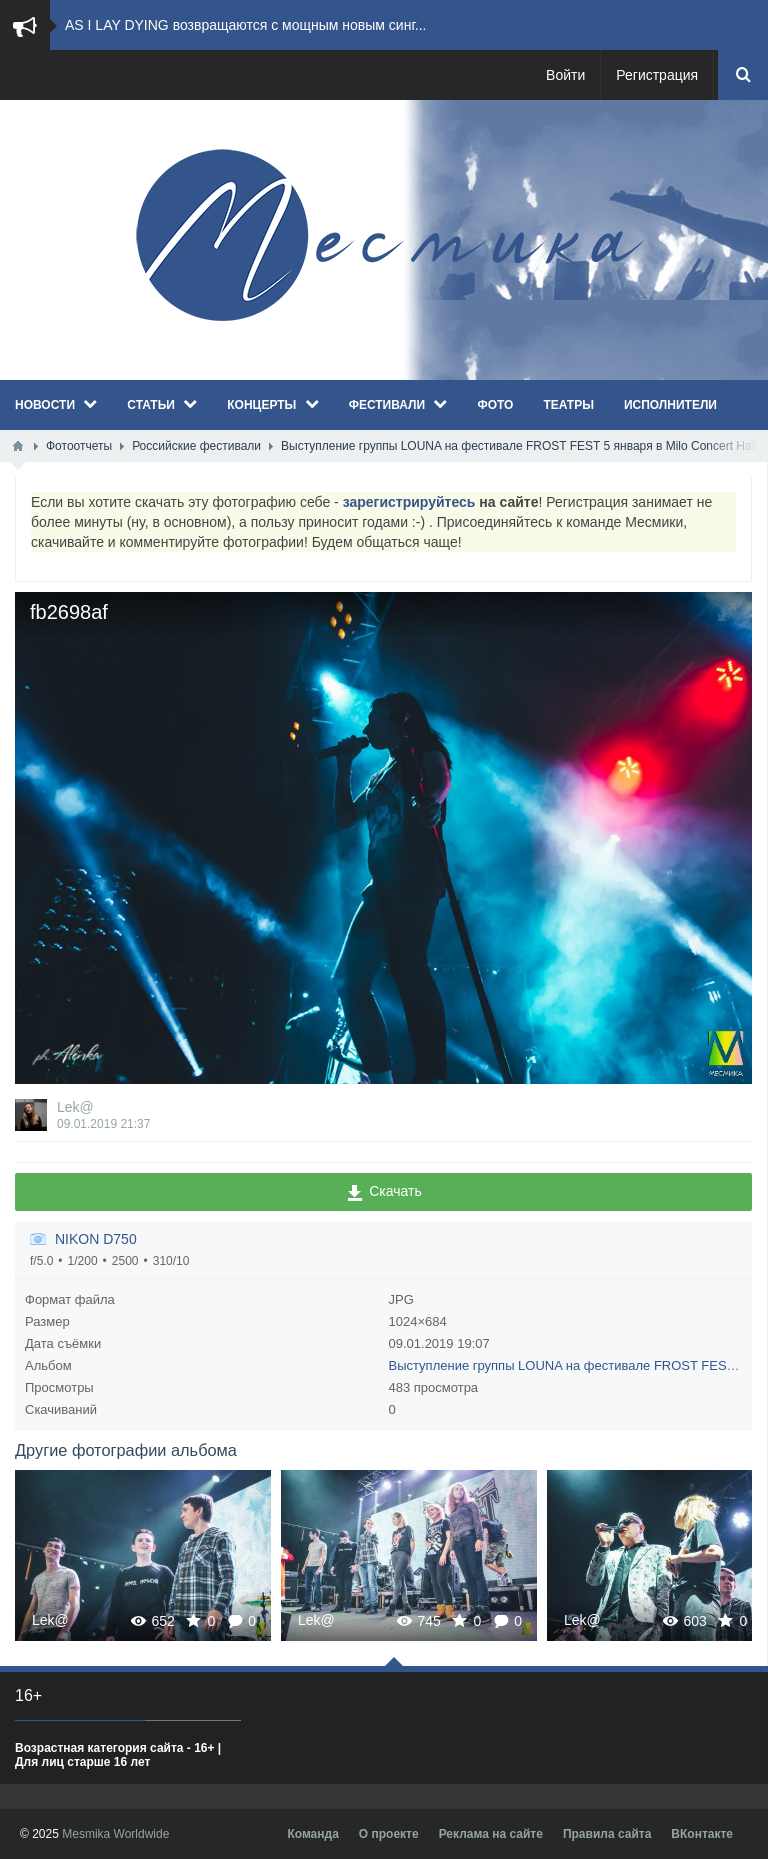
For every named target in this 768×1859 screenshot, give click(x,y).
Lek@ (75, 1107)
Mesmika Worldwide (115, 1834)
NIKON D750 (96, 1239)
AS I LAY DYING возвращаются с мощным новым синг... (245, 25)
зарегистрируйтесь (409, 502)
